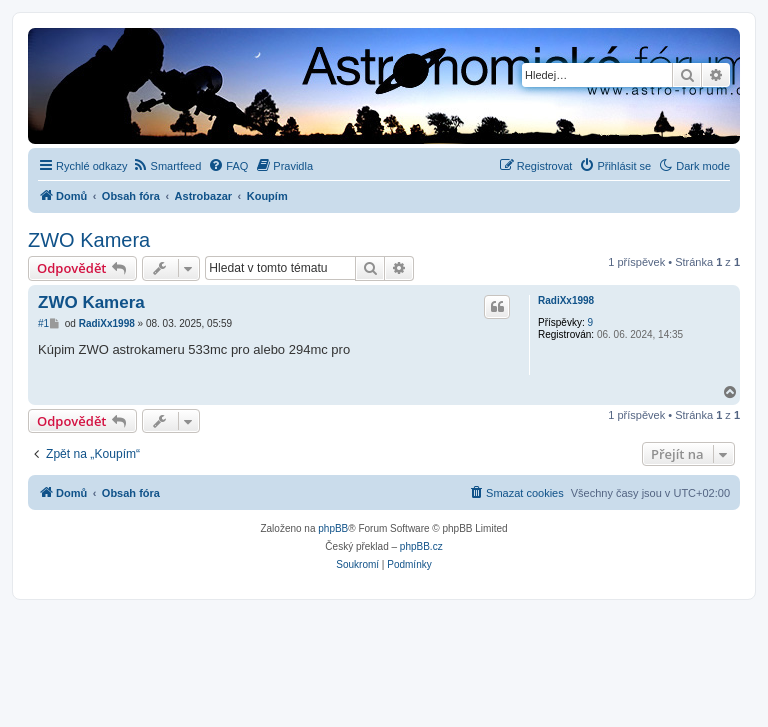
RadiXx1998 (566, 300)
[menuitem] (167, 166)
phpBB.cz (421, 546)
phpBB (333, 528)
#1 (43, 323)
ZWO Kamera (89, 240)
